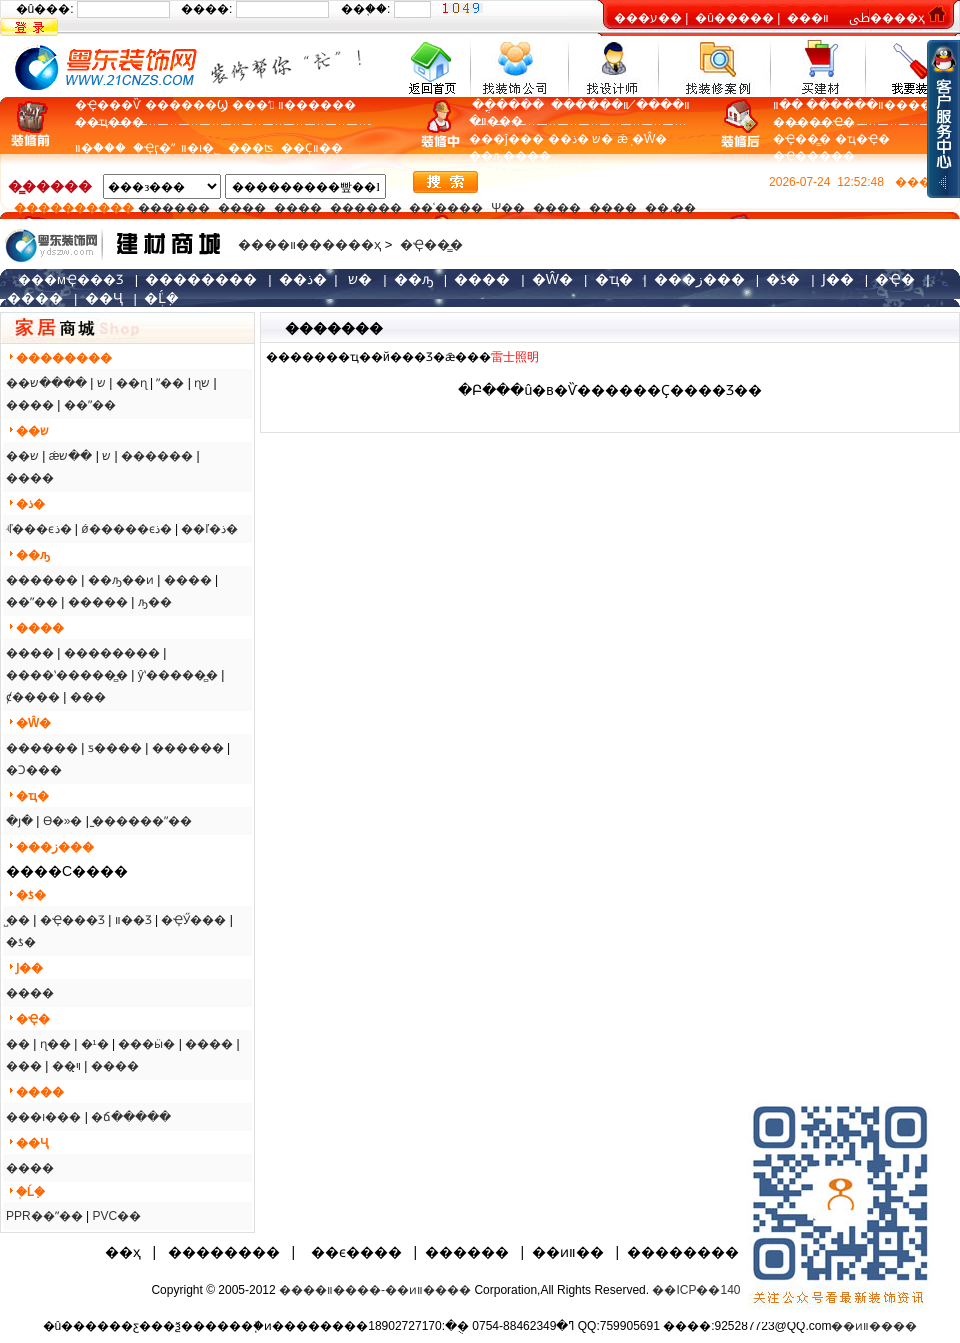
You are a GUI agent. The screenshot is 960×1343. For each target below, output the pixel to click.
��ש (22, 456)
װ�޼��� (496, 121)
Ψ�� (508, 208)
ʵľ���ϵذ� (39, 529)
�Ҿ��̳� (802, 139)
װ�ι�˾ (200, 148)
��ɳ (131, 383)
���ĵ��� (506, 139)
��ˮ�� (90, 405)
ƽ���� (115, 748)
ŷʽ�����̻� (178, 675)
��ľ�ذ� (209, 529)
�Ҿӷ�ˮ (157, 148)
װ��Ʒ (133, 920)
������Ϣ (186, 105)
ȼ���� (33, 697)
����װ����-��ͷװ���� (375, 1290)
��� (88, 697)
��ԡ (486, 156)
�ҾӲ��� (193, 920)
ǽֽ (622, 139)
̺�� (18, 920)
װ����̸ (659, 105)
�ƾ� (21, 942)
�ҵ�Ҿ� (862, 139)
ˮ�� (170, 383)
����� (98, 602)
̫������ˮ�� (142, 821)
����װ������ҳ (309, 244)
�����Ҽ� (814, 122)
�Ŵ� (649, 139)
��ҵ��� (109, 122)
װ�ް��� (104, 148)
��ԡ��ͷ (121, 580)
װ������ (317, 105)
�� (18, 1044)
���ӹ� (146, 1044)
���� (527, 156)
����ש (58, 383)
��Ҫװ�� (312, 148)
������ (174, 208)
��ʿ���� (446, 208)
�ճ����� (131, 1117)
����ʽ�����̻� (67, 675)
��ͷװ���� (874, 1326)
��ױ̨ (66, 1066)
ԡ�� (155, 602)
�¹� (95, 1044)
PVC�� (116, 1216)
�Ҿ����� (814, 156)
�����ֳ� (506, 105)
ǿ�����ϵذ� (126, 529)
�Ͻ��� (34, 770)
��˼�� (670, 208)
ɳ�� (55, 1044)
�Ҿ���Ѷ (108, 105)
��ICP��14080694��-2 (730, 1290)
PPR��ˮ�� (44, 1216)
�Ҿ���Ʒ (72, 920)
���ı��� (43, 1117)
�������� (112, 653)
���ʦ (250, 148)
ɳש (202, 383)
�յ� (19, 821)
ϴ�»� (63, 821)
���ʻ (253, 105)
